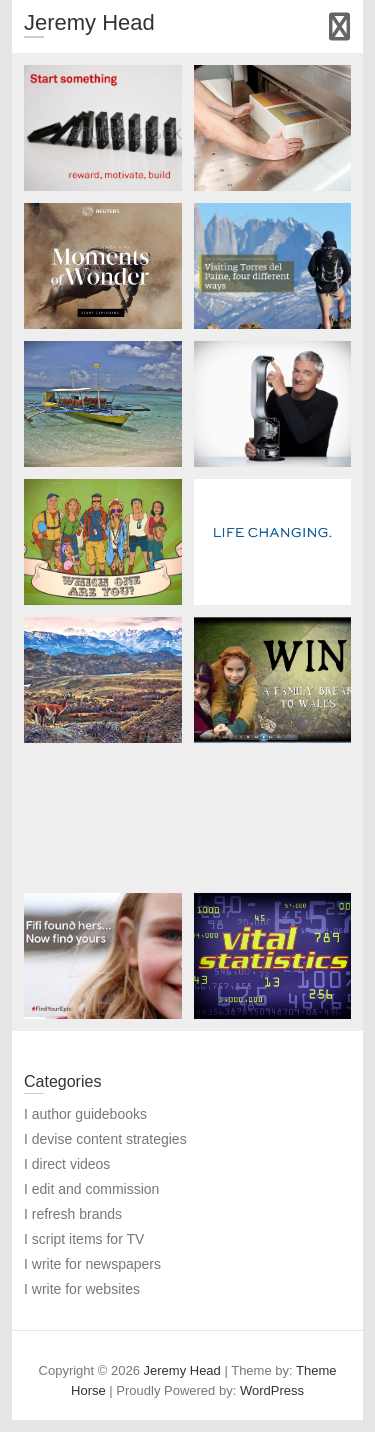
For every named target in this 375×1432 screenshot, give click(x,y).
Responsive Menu (339, 26)
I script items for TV (84, 1239)
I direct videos (67, 1164)
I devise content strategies (105, 1139)
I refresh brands (73, 1214)
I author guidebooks (85, 1114)
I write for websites (82, 1289)
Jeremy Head (89, 22)
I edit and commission (91, 1189)
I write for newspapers (92, 1264)
